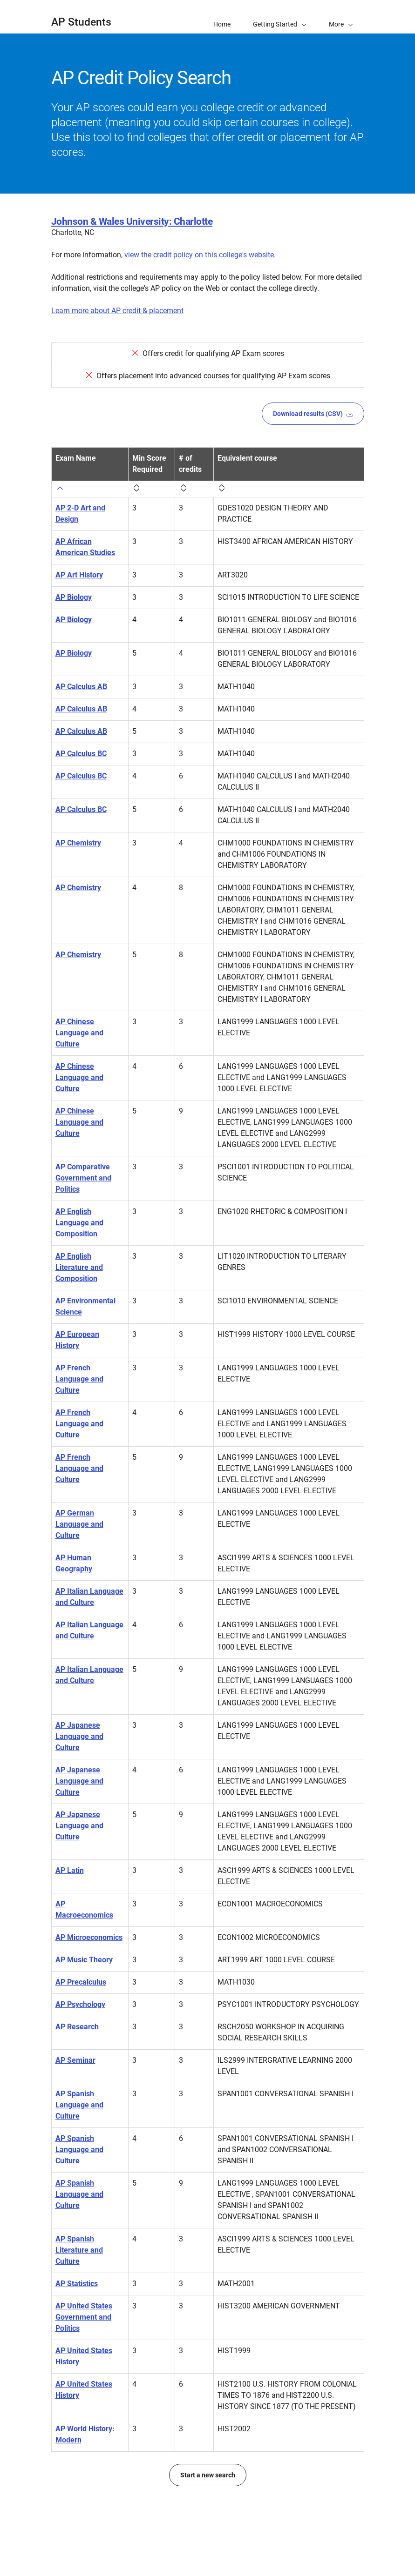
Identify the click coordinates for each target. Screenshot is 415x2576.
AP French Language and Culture (79, 1379)
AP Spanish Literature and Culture (79, 2250)
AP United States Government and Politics (83, 2317)
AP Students (81, 22)
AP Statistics (76, 2283)
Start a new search (207, 2475)
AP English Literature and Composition (79, 1267)
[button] (341, 17)
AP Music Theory (84, 1959)
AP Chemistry (78, 843)
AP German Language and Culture (79, 1524)
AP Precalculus (80, 1982)
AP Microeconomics (88, 1937)
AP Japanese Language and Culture (79, 1736)
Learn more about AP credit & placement (117, 310)
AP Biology (73, 597)
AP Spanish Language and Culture (79, 2104)
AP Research (77, 2026)
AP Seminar (75, 2060)
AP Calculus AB (81, 686)
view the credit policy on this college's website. (200, 254)
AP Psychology (80, 2004)
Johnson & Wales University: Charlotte (132, 221)
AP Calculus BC (81, 753)
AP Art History (79, 574)
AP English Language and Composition (79, 1222)
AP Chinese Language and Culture (79, 1032)
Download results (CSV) (313, 413)
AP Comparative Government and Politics (83, 1178)
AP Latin (69, 1870)
